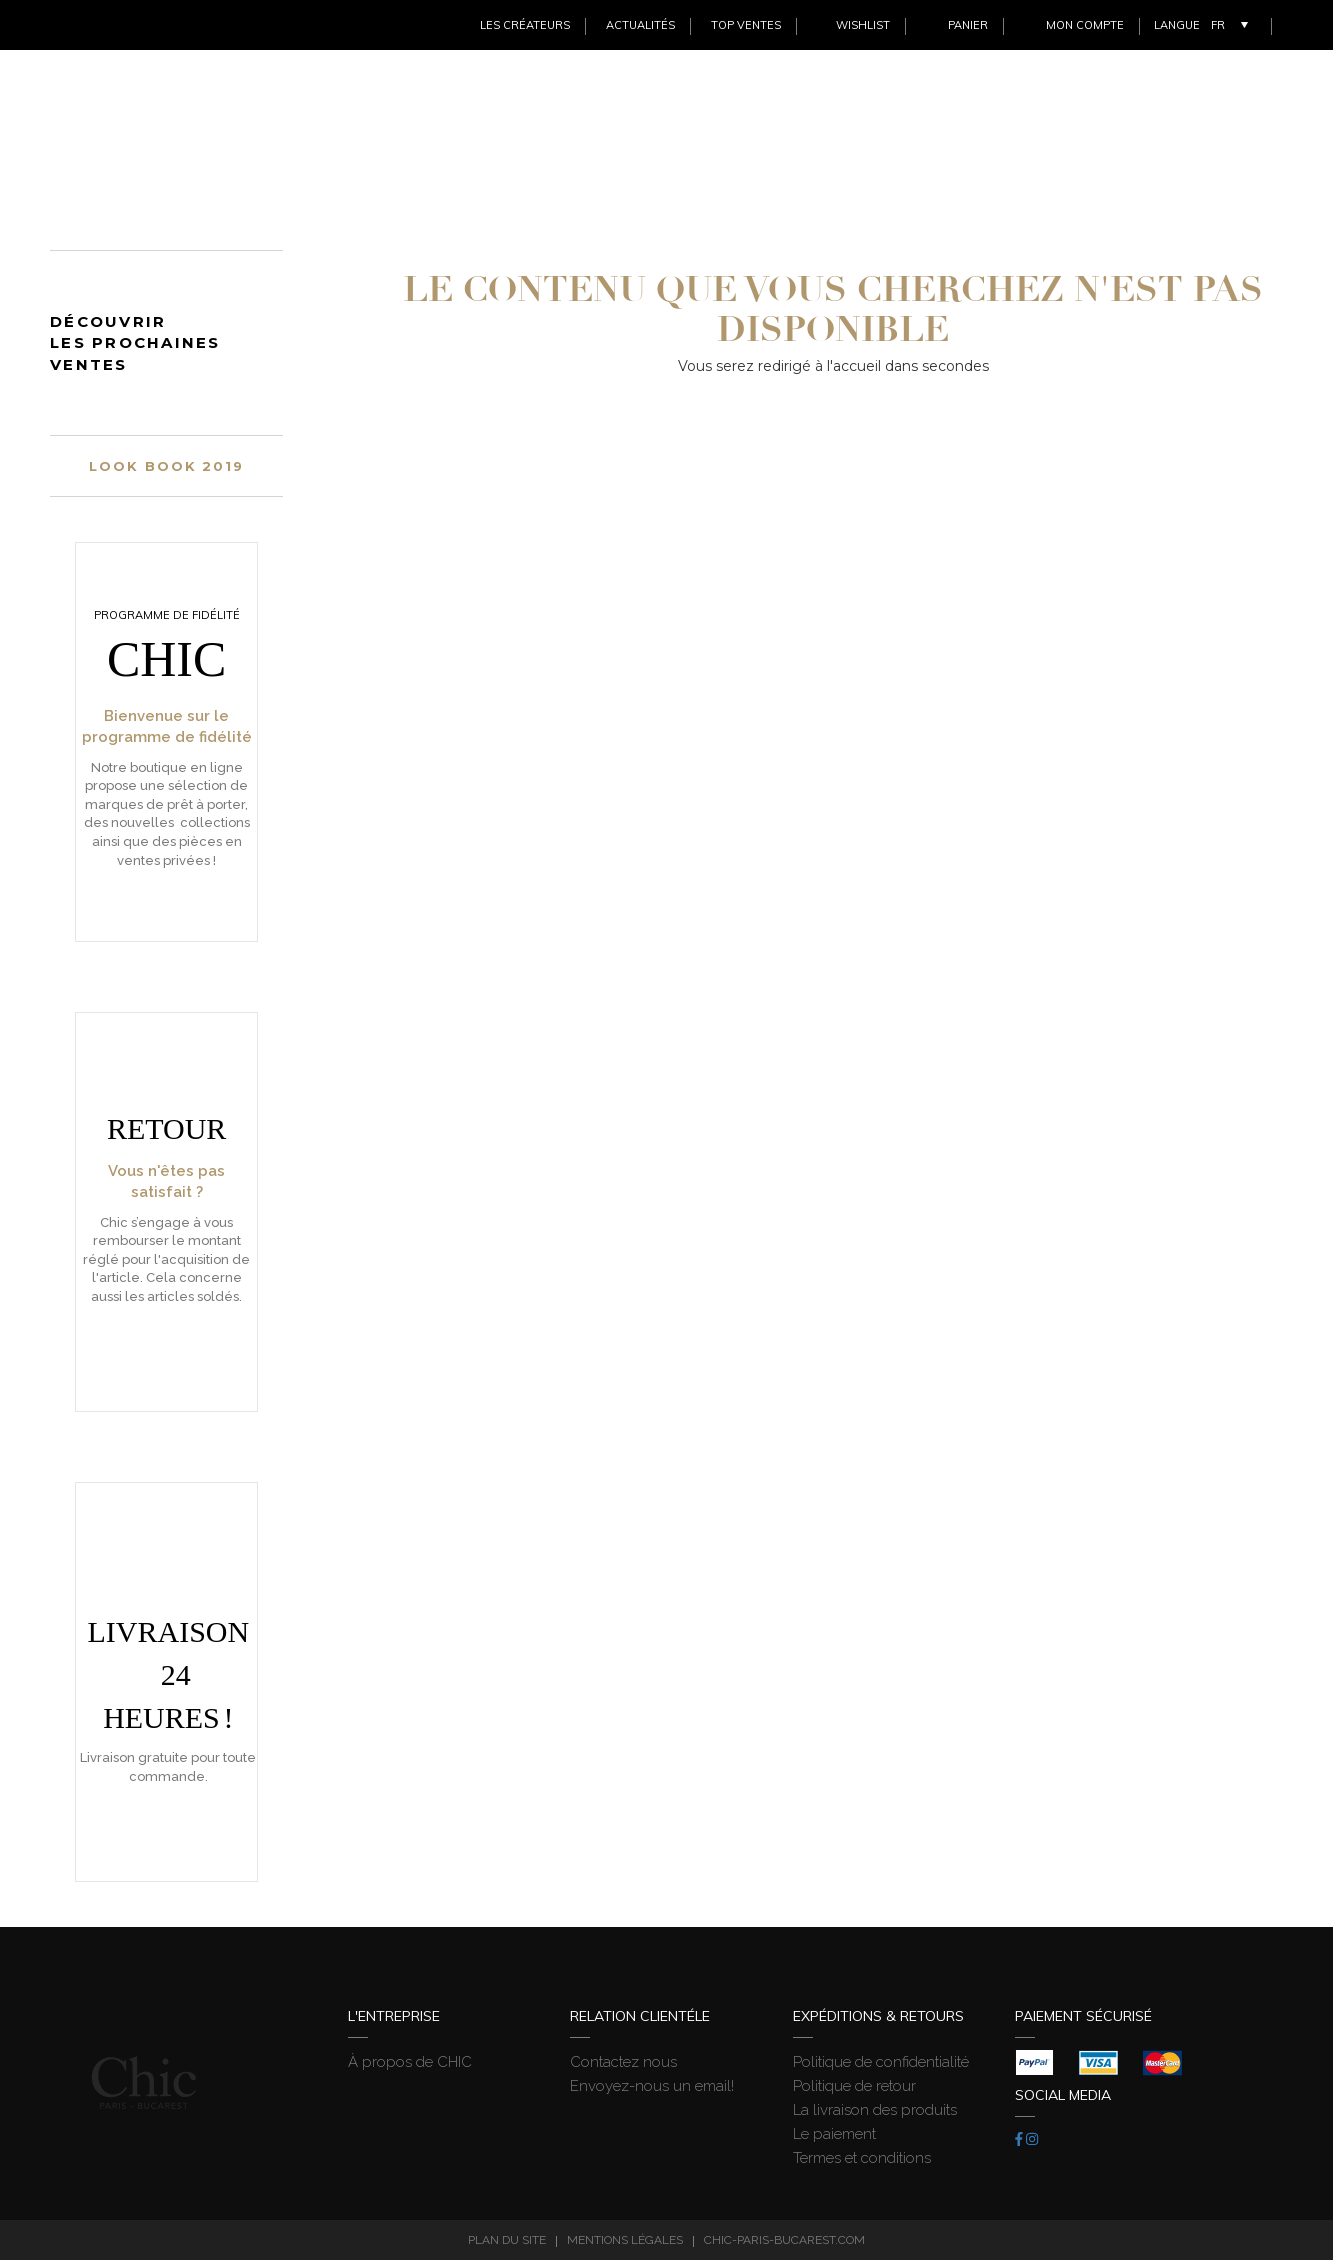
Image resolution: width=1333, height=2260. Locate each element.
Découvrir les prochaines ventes (135, 343)
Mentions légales (625, 2240)
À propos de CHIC (410, 2062)
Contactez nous (623, 2062)
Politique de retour (854, 2086)
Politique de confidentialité (881, 2062)
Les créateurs (525, 25)
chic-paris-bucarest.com (784, 2240)
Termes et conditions (862, 2158)
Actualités (640, 25)
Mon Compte (1085, 25)
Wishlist (863, 25)
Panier (968, 25)
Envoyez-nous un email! (652, 2086)
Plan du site (507, 2240)
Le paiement (834, 2134)
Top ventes (746, 25)
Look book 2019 (166, 466)
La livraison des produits (875, 2110)
